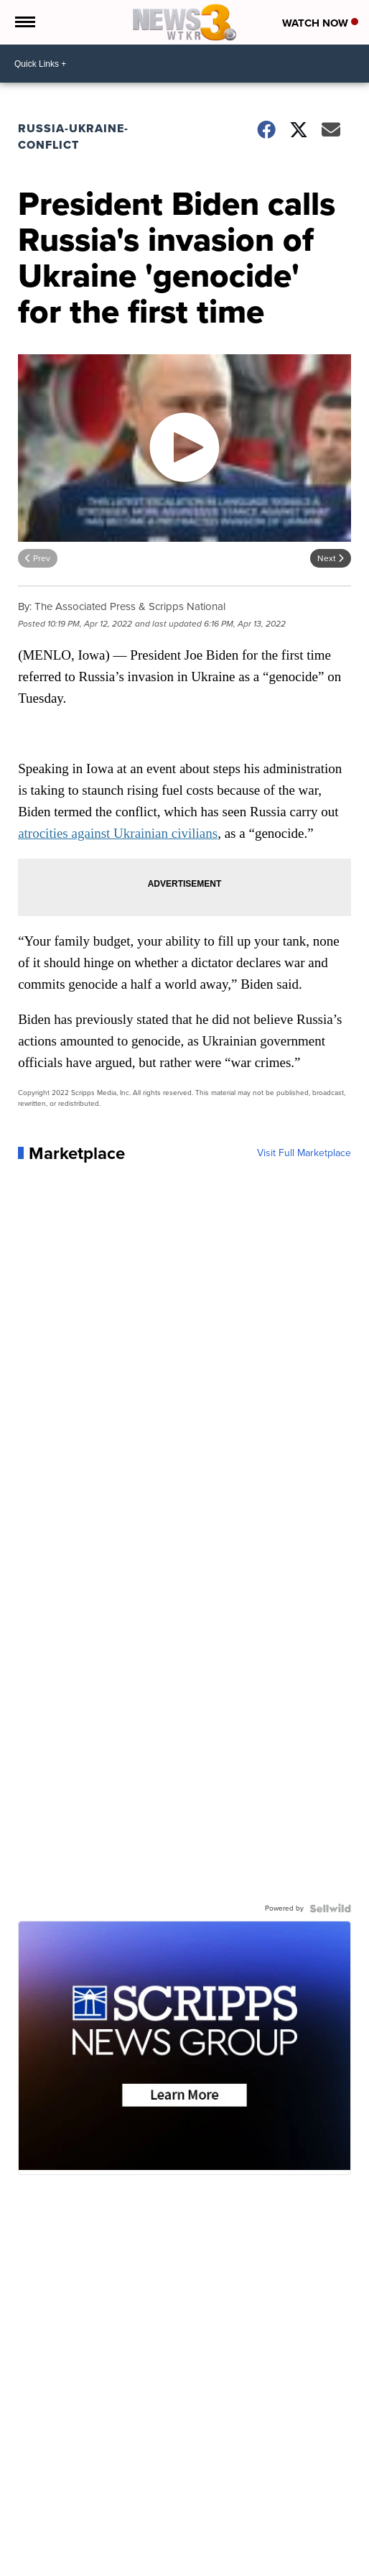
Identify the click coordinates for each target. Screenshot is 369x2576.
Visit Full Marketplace (304, 1153)
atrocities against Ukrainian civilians (118, 833)
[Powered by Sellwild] (330, 1908)
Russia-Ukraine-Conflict (73, 136)
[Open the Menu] (24, 22)
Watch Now (320, 23)
